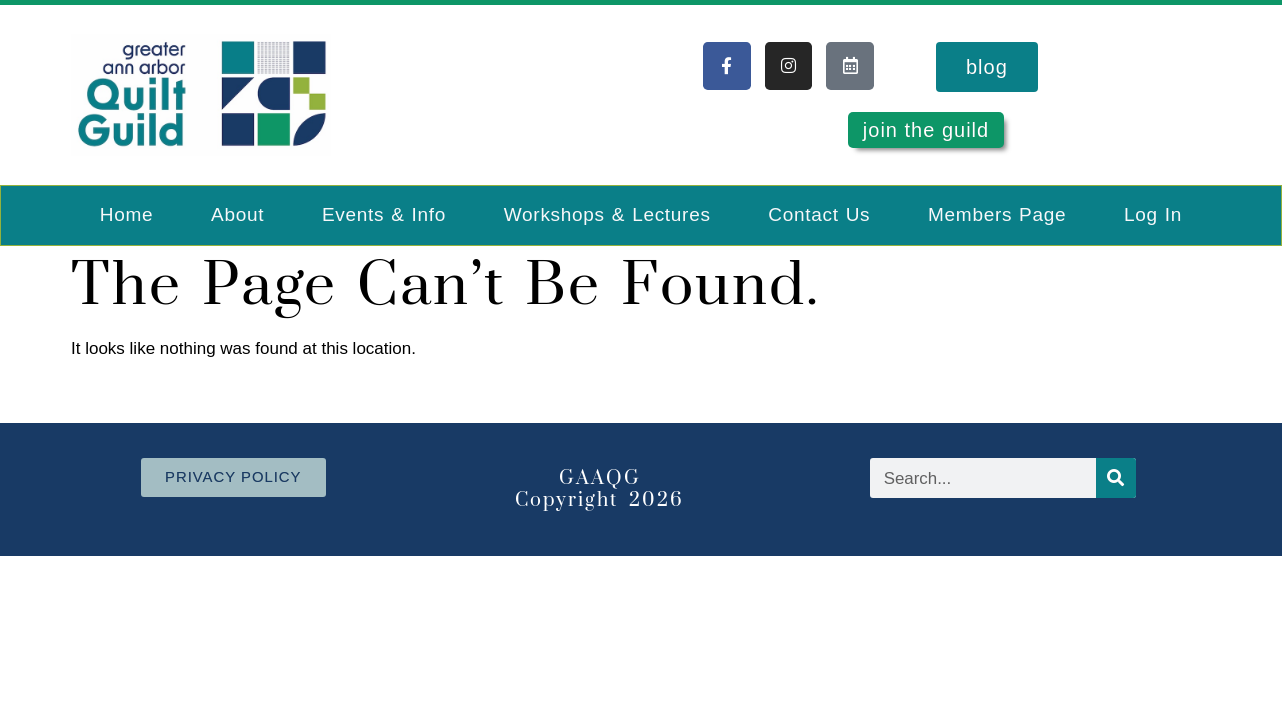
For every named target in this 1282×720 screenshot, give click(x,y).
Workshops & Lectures (607, 214)
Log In (1153, 214)
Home (126, 214)
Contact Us (819, 214)
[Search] (1116, 478)
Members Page (997, 214)
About (237, 214)
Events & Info (384, 214)
